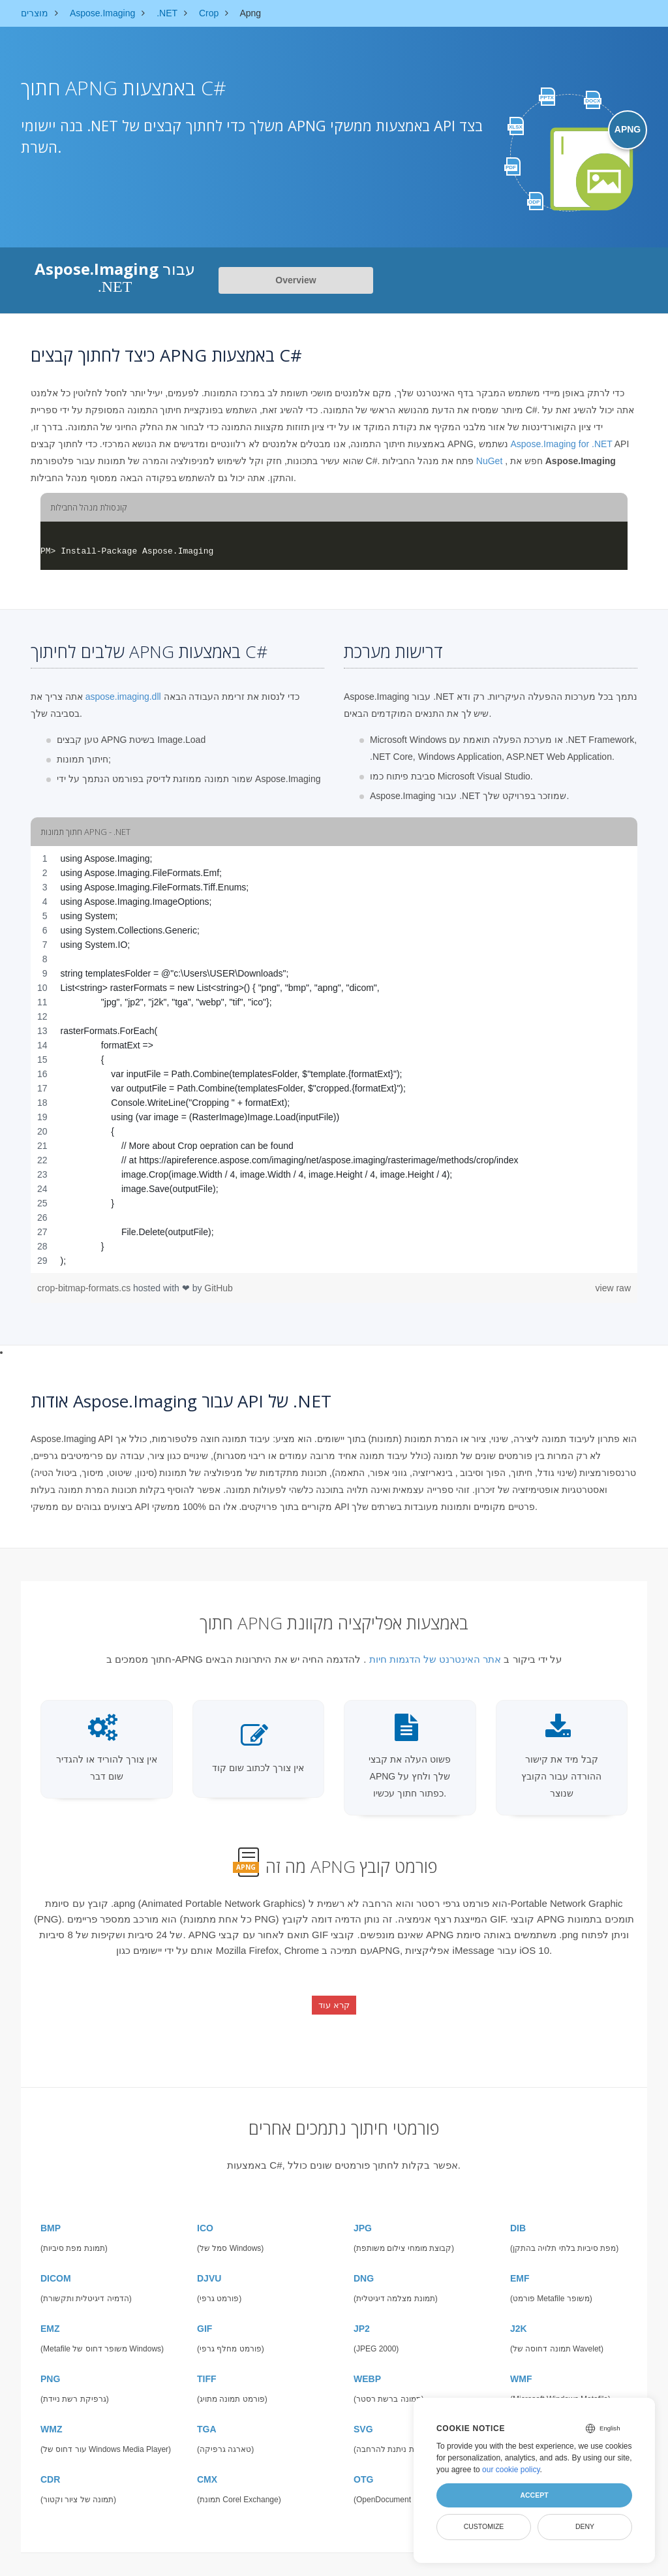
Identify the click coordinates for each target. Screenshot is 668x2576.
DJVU (209, 2267)
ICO (205, 2217)
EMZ (50, 2317)
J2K (518, 2317)
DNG (364, 2267)
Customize (484, 2526)
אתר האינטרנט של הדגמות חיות (435, 1659)
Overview (295, 280)
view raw (613, 1288)
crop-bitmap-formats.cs (85, 1288)
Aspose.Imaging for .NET (561, 444)
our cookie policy (511, 2469)
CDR (50, 2468)
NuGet (489, 461)
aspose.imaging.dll (123, 696)
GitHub (218, 1288)
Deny (584, 2526)
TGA (207, 2418)
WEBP (367, 2368)
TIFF (207, 2368)
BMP (50, 2217)
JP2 (362, 2317)
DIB (518, 2217)
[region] (334, 1059)
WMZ (51, 2418)
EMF (520, 2267)
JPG (363, 2217)
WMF (521, 2368)
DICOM (55, 2267)
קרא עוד (334, 2000)
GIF (204, 2317)
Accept (534, 2495)
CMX (207, 2468)
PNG (50, 2368)
